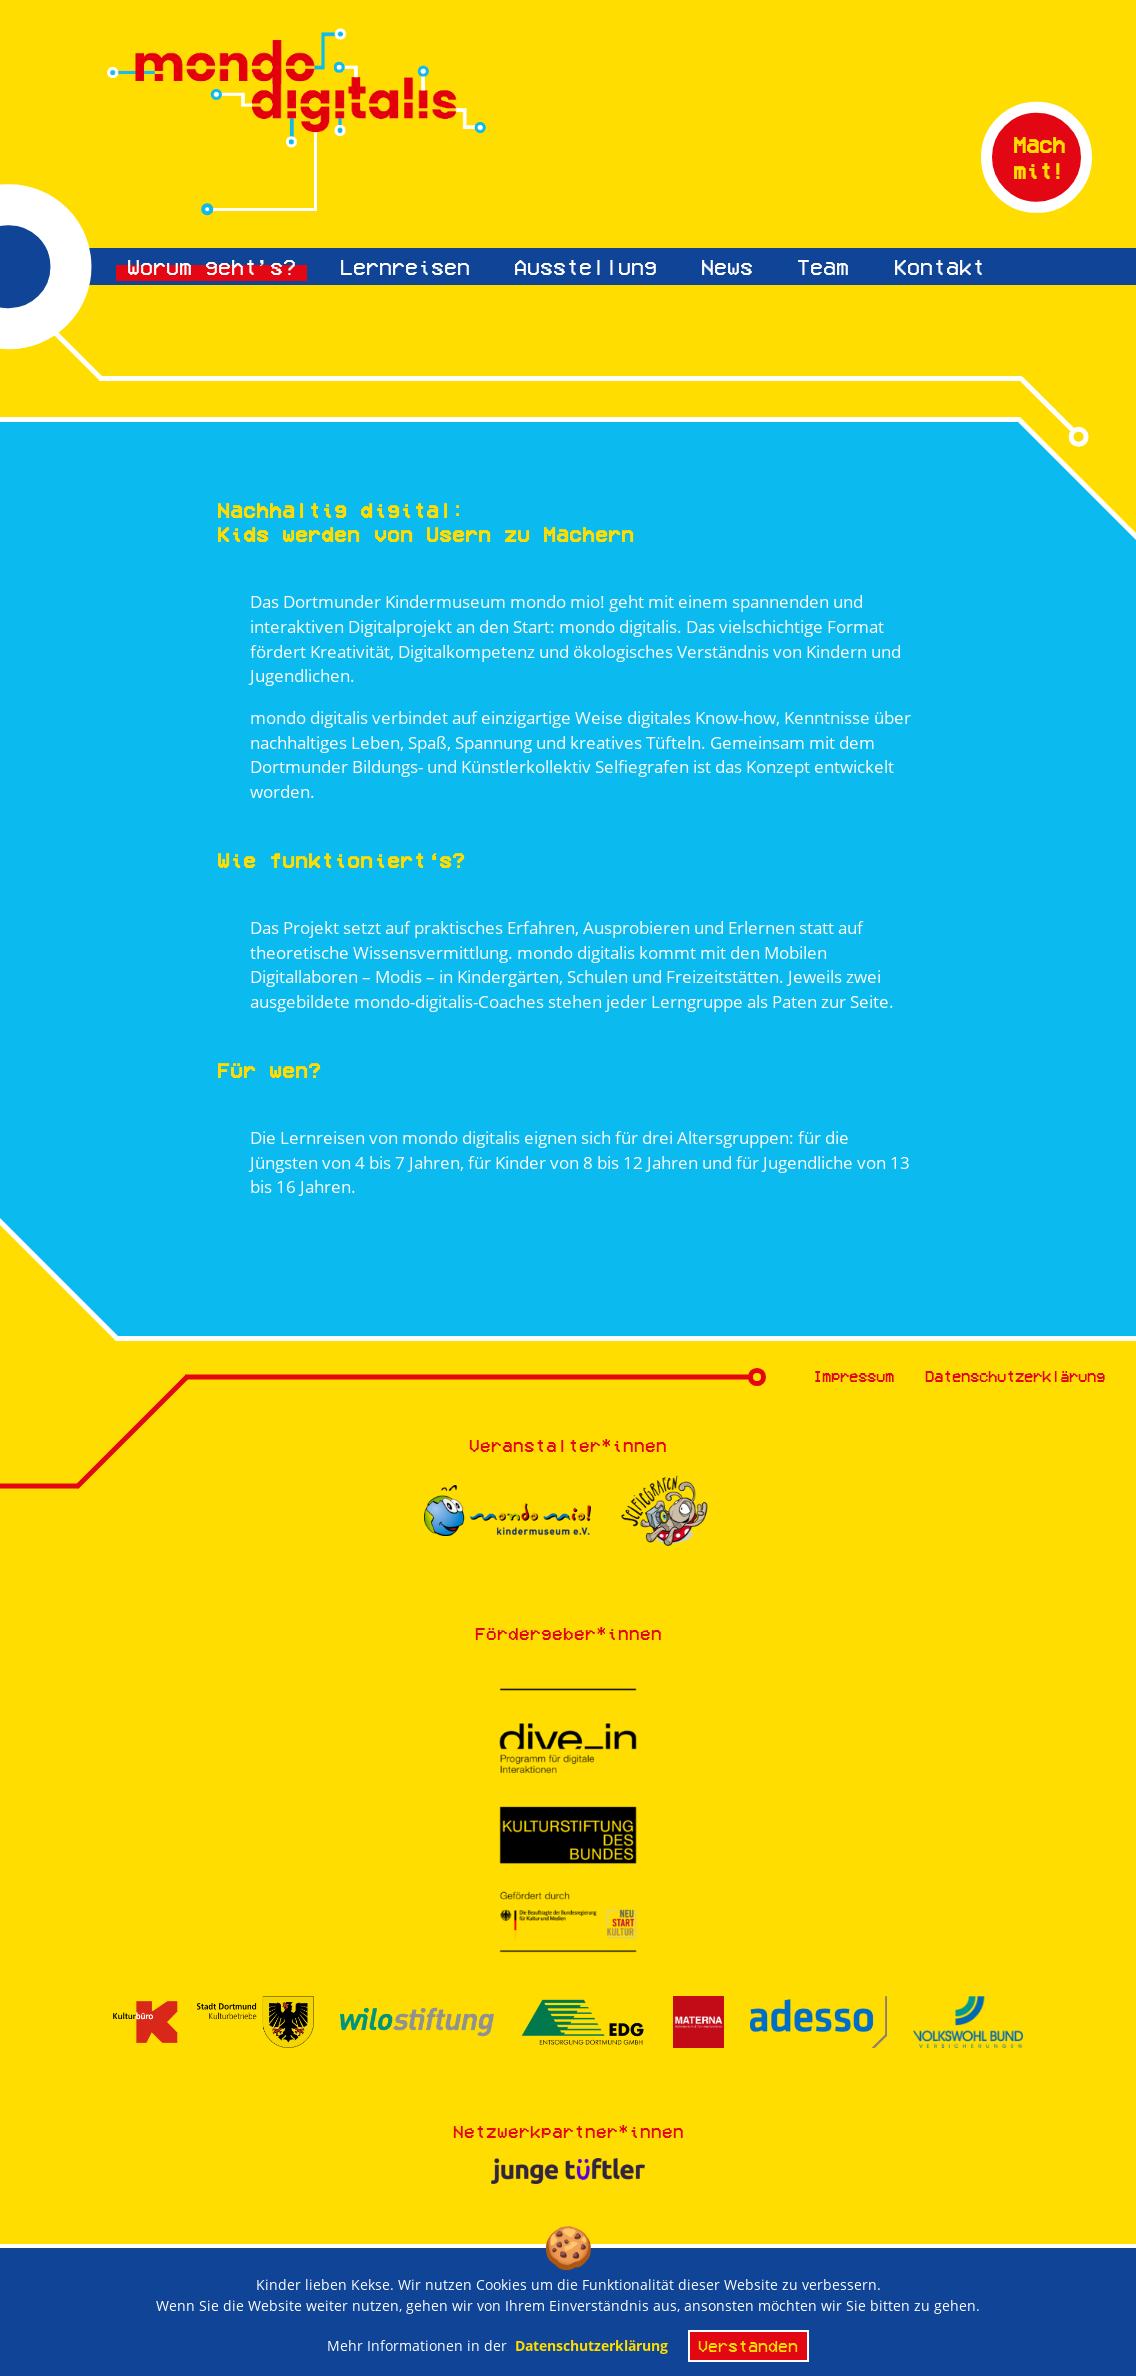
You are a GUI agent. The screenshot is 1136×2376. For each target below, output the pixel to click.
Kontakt (939, 266)
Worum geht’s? (211, 266)
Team (823, 266)
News (727, 266)
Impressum (853, 1376)
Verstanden (748, 2351)
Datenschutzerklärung (1015, 1376)
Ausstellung (585, 266)
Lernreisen (405, 266)
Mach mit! (1039, 157)
